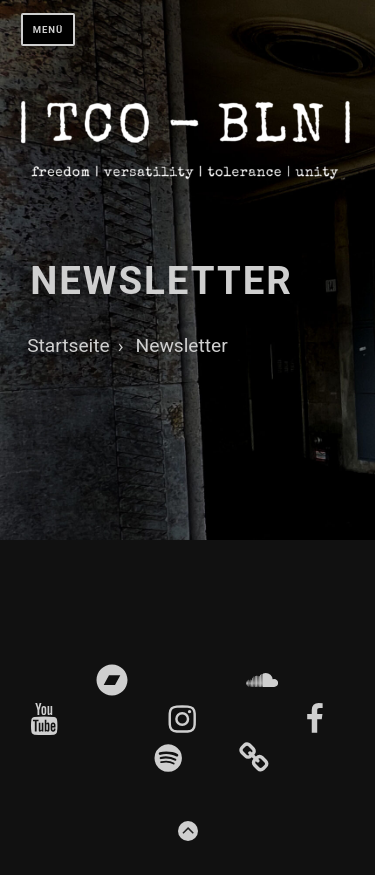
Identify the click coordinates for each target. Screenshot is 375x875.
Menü (48, 29)
